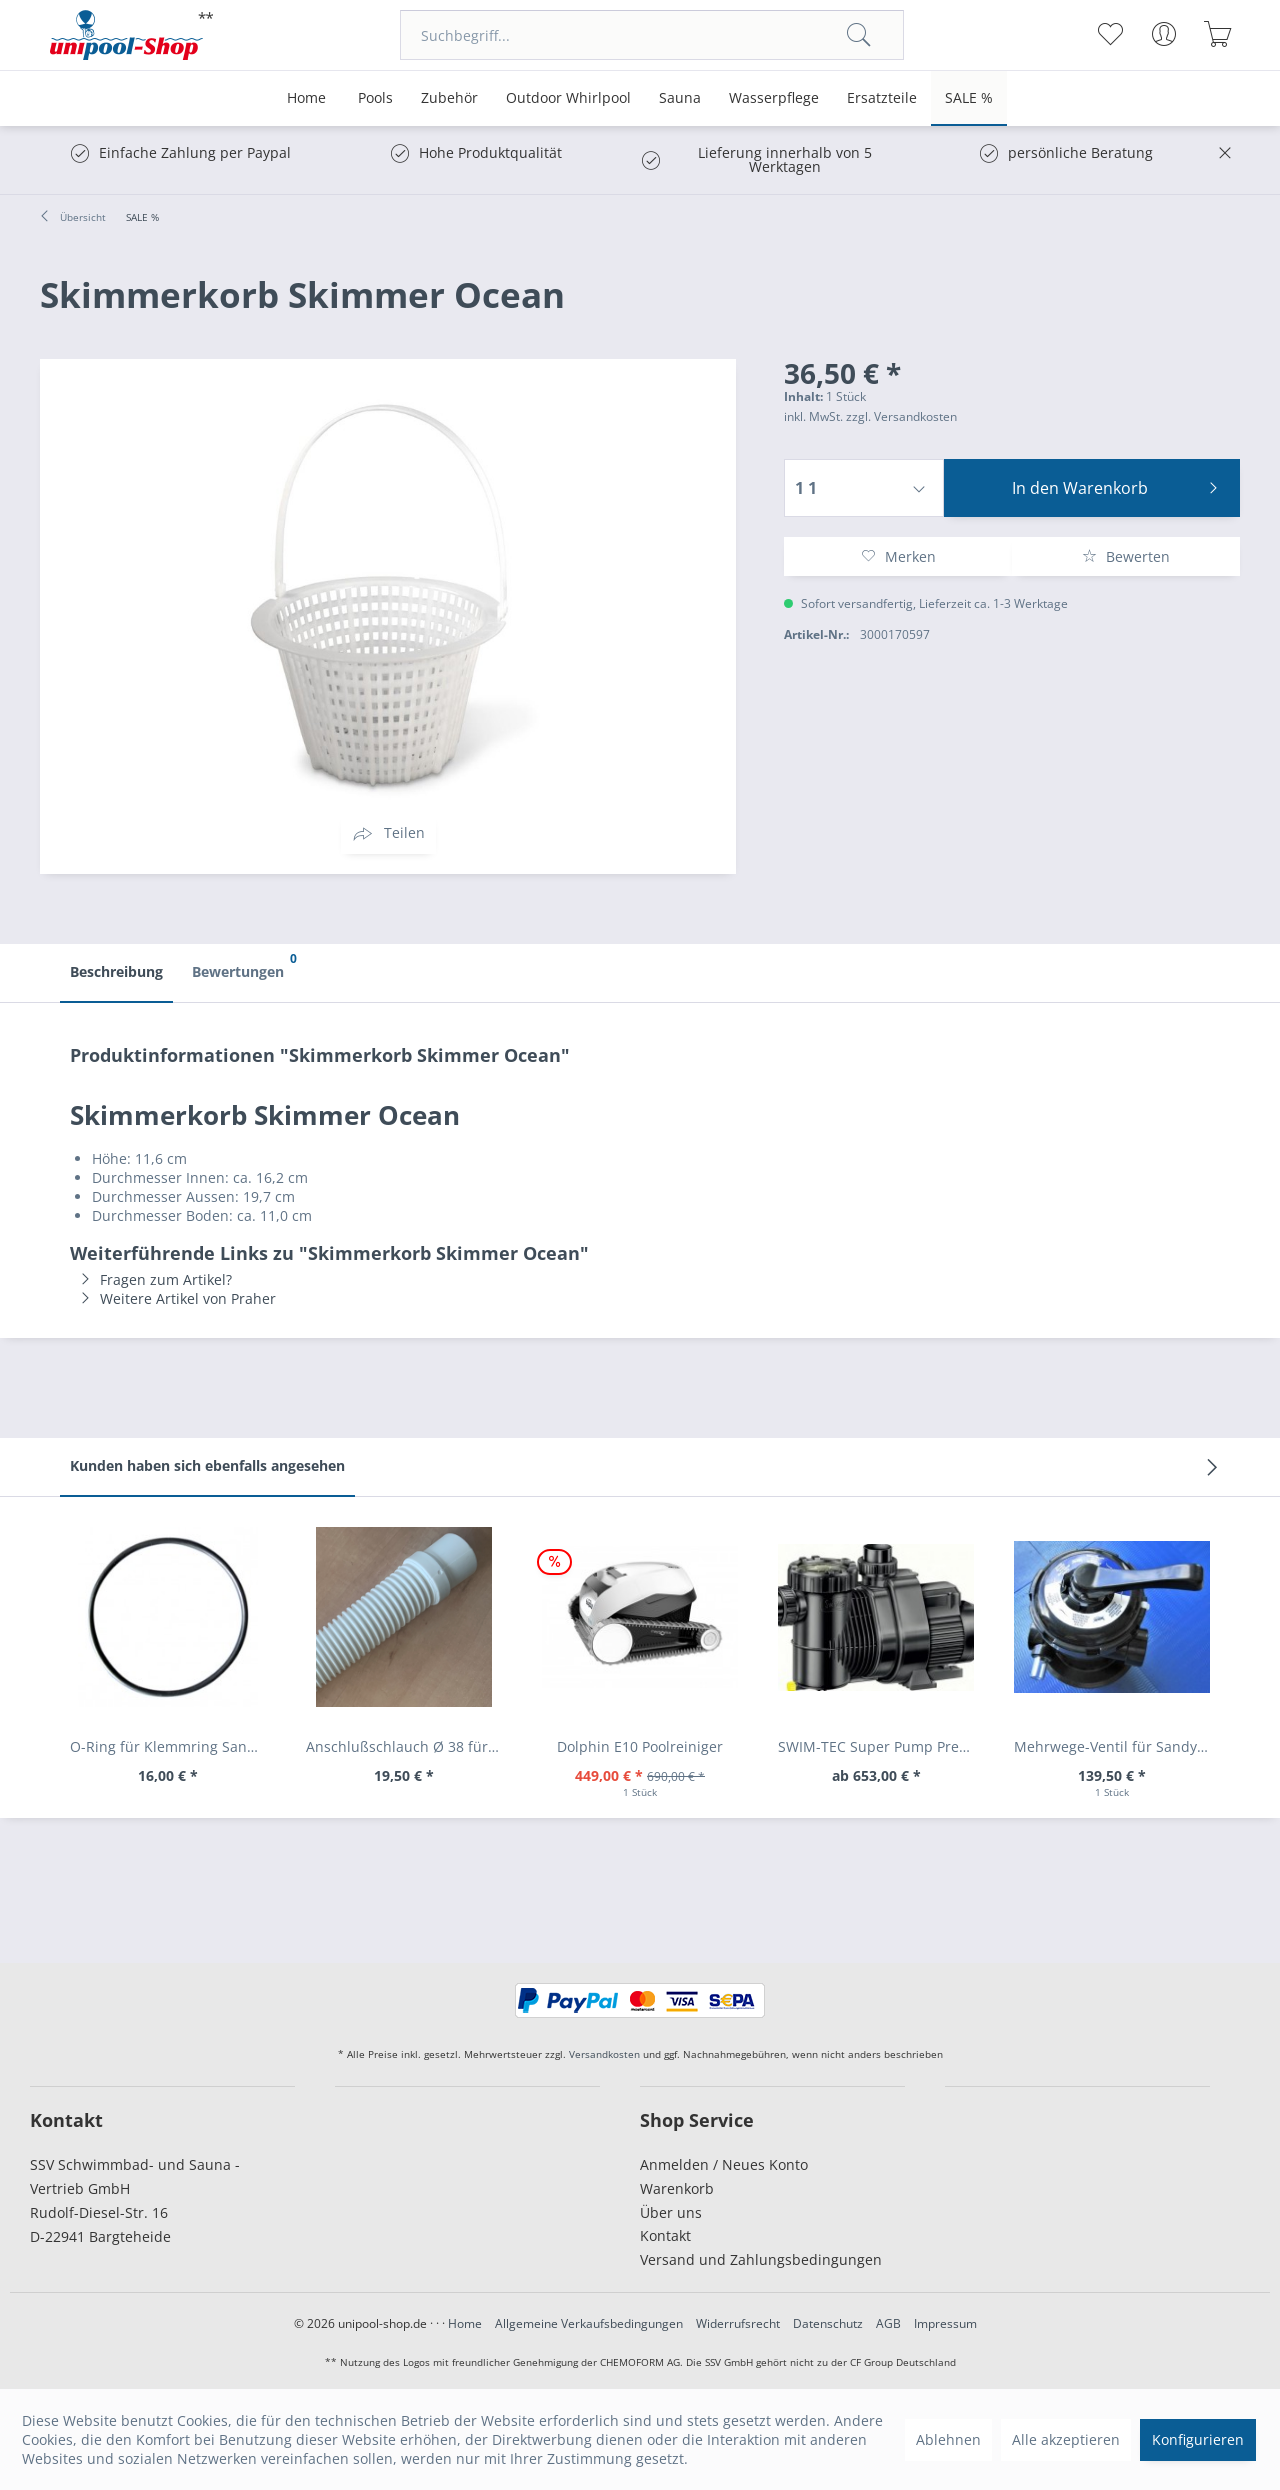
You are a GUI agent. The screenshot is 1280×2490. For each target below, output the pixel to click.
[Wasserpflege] (774, 98)
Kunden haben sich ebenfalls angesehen (207, 1465)
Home (465, 2323)
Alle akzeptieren (1066, 2439)
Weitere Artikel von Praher (173, 1298)
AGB (888, 2323)
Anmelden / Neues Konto (724, 2164)
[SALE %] (969, 98)
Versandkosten (604, 2054)
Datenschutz (828, 2323)
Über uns (671, 2212)
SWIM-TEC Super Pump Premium (881, 1746)
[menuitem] (652, 35)
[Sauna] (680, 98)
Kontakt (665, 2235)
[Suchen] (859, 35)
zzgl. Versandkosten (901, 416)
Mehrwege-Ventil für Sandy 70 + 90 (1117, 1746)
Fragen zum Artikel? (151, 1279)
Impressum (945, 2323)
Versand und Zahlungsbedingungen (761, 2259)
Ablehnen (948, 2439)
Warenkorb (677, 2188)
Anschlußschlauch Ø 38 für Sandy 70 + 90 (409, 1746)
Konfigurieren (1198, 2439)
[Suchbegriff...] (652, 35)
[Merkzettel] (1109, 34)
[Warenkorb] (1217, 34)
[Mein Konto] (1163, 34)
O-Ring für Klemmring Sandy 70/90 (173, 1746)
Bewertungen (243, 963)
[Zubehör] (449, 98)
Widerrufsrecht (738, 2323)
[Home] (306, 98)
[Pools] (375, 98)
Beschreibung (116, 971)
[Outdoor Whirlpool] (568, 98)
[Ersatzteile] (882, 98)
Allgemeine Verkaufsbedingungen (589, 2323)
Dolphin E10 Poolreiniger (640, 1746)
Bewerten (1126, 556)
